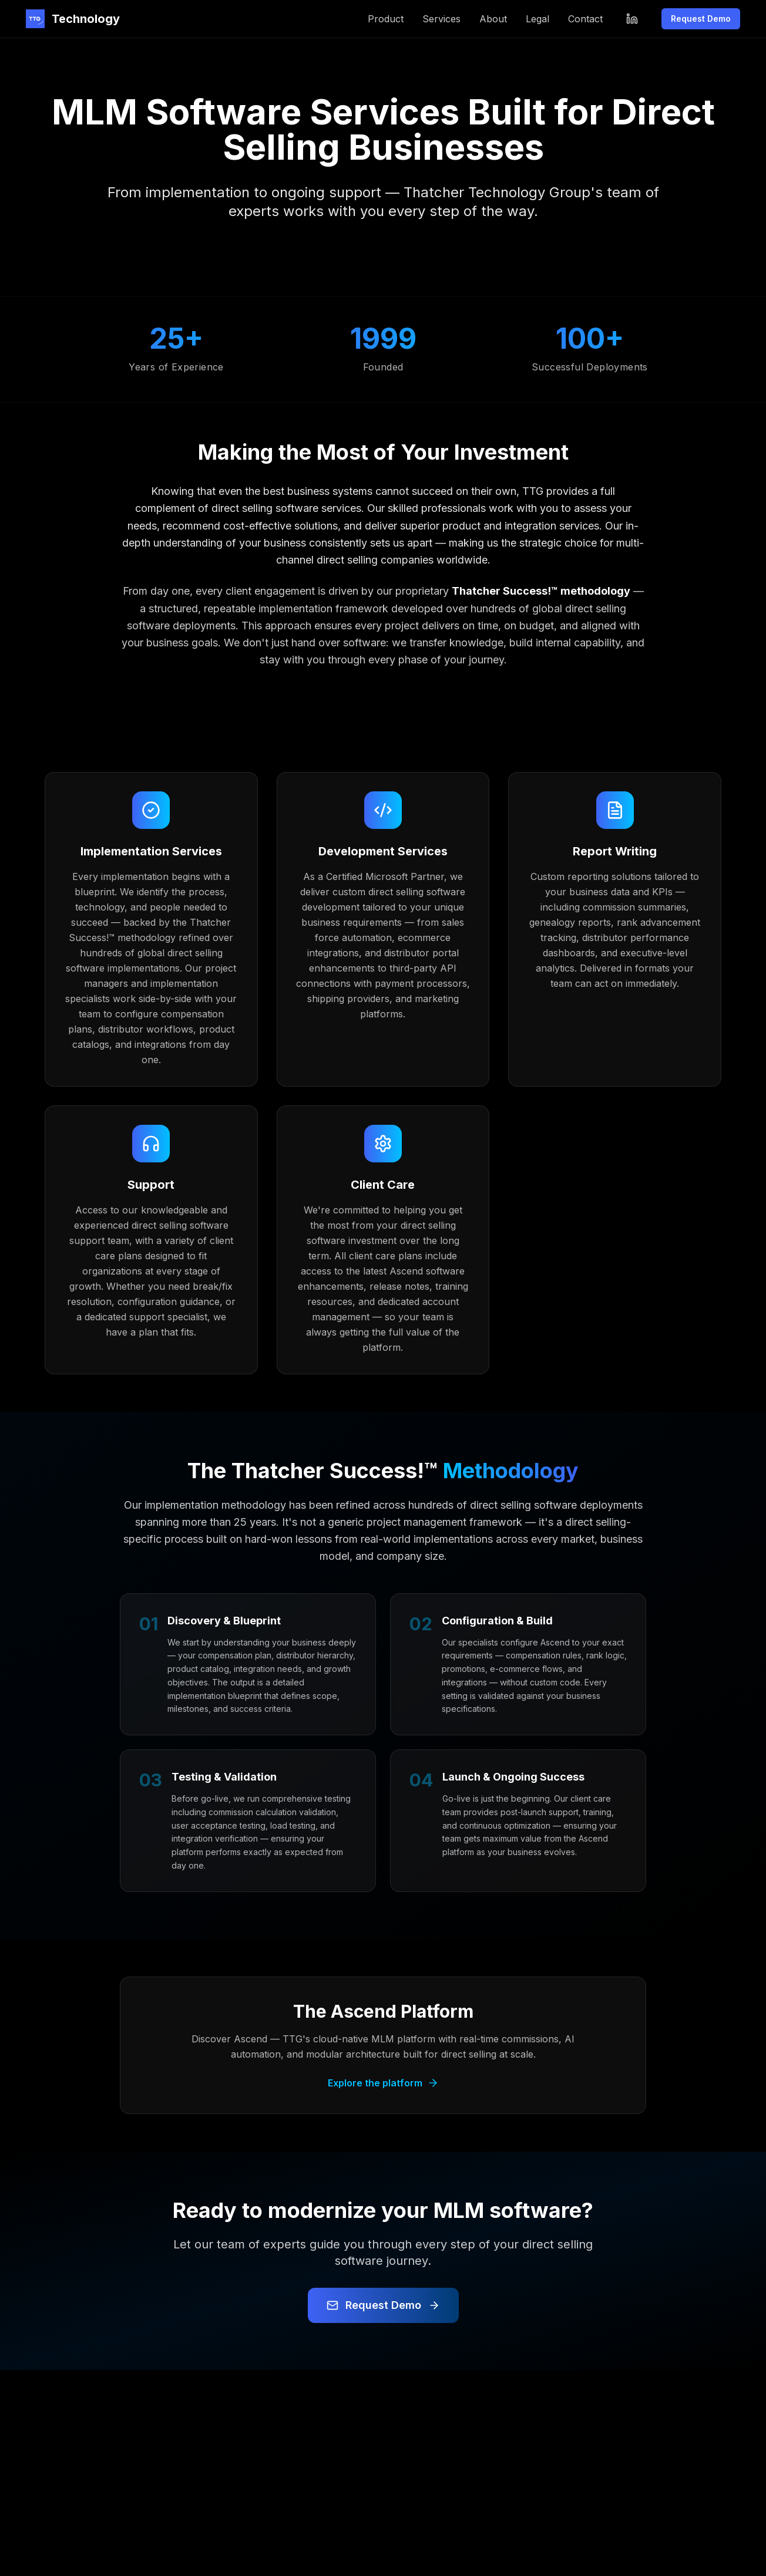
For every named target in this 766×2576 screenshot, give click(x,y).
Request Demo (701, 18)
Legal (537, 19)
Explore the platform (383, 2083)
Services (441, 19)
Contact (585, 19)
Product (386, 19)
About (493, 19)
